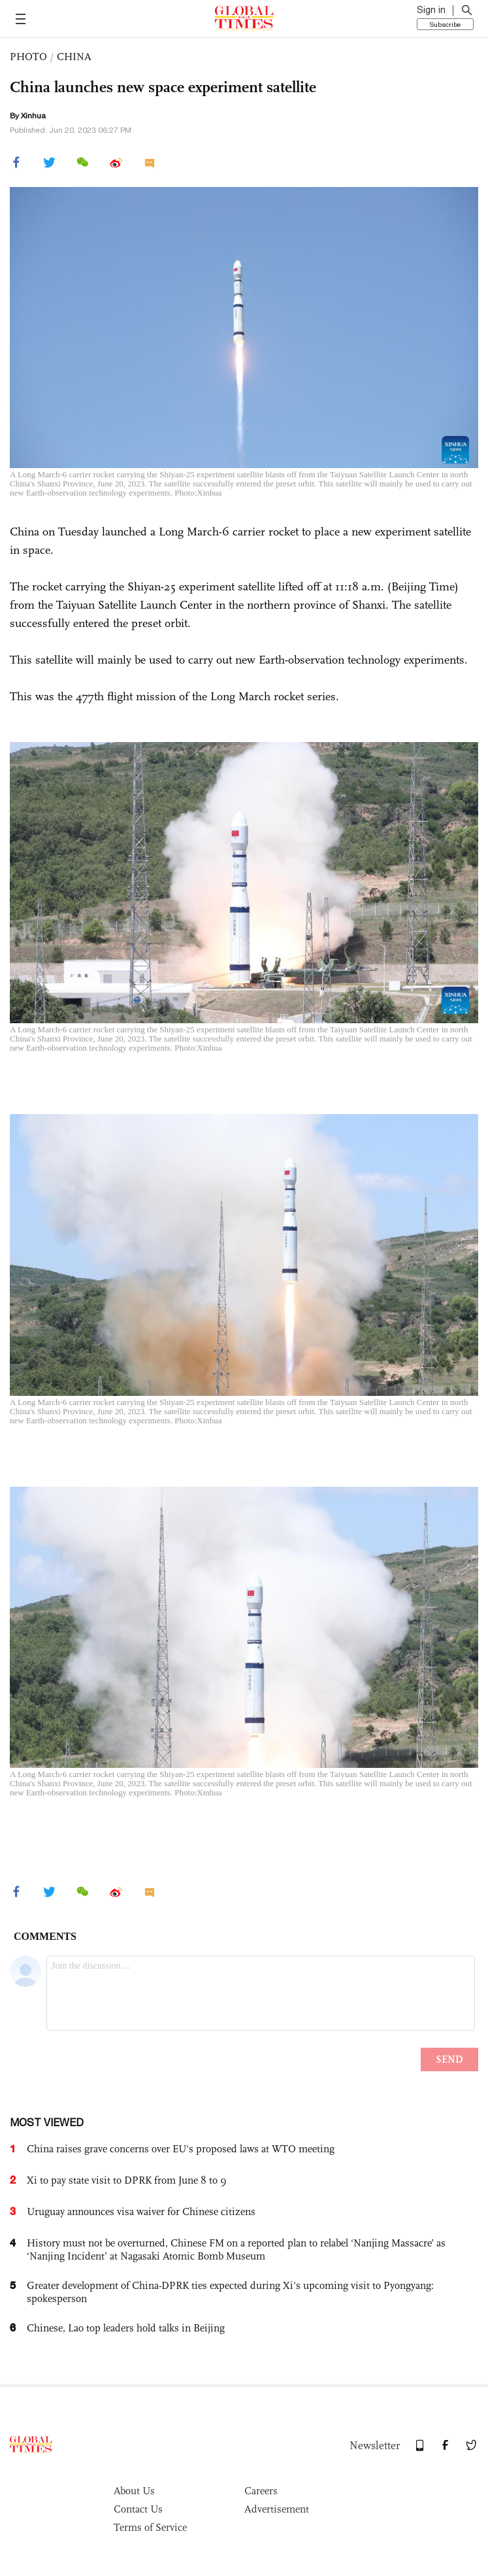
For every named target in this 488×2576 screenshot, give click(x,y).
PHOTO (28, 56)
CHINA (74, 56)
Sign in (431, 10)
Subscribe (445, 24)
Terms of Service (150, 2527)
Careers (261, 2490)
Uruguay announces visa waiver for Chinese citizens (141, 2211)
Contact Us (138, 2509)
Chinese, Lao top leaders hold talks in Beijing (126, 2328)
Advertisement (276, 2509)
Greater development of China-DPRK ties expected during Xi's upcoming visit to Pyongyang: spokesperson (230, 2292)
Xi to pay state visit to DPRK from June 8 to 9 (127, 2180)
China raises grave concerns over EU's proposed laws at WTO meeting (180, 2149)
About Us (134, 2490)
